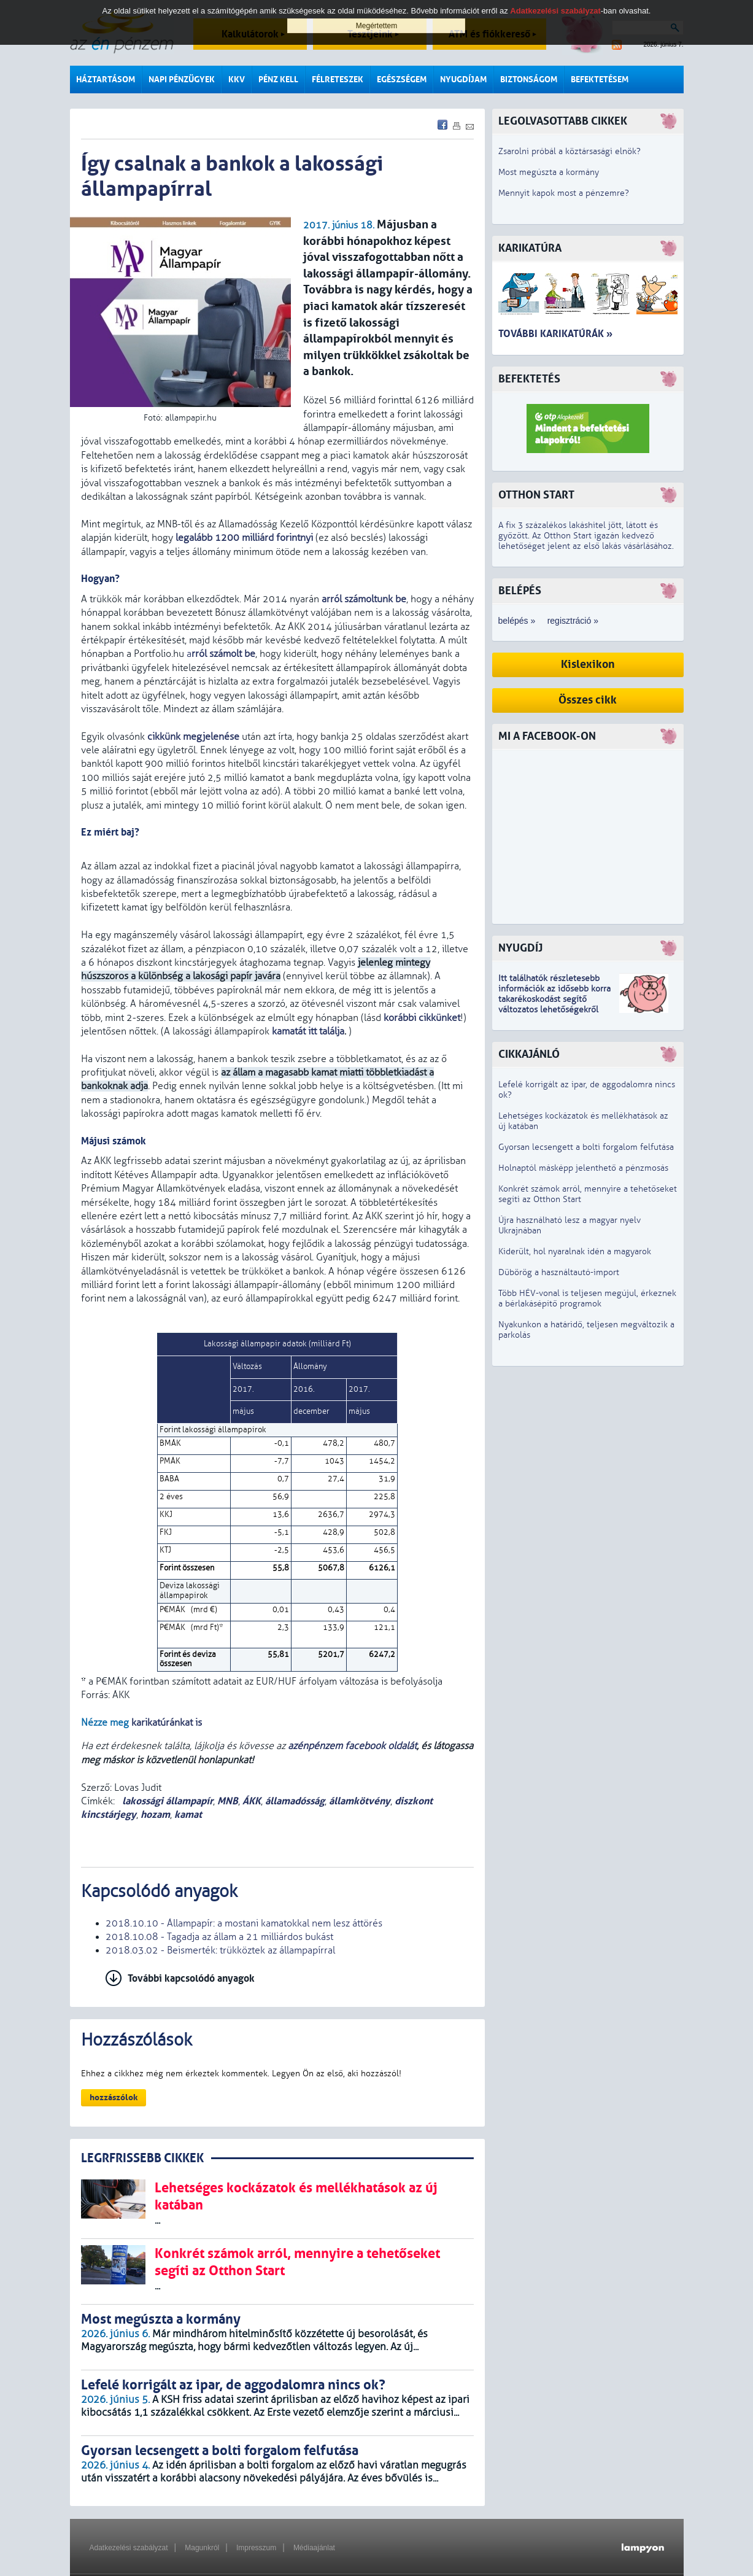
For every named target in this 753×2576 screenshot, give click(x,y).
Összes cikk (587, 700)
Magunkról (202, 2547)
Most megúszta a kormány (548, 172)
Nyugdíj (520, 948)
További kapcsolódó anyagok (191, 1978)
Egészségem (402, 79)
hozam (155, 1814)
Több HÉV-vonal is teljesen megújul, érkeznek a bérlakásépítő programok (587, 1298)
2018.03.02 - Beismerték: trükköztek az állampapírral (220, 1950)
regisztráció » (572, 621)
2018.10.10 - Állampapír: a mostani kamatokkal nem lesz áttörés (244, 1923)
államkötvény (359, 1801)
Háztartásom (105, 79)
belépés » (517, 621)
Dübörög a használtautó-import (558, 1272)
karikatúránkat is (166, 1722)
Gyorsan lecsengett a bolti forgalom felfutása (586, 1147)
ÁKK (251, 1801)
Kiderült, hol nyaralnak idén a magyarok (574, 1251)
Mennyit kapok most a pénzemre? (563, 193)
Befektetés (529, 379)
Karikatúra (530, 248)
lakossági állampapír (166, 1801)
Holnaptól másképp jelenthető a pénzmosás (583, 1168)
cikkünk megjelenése (193, 736)
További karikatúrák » (555, 333)
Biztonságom (528, 79)
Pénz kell (278, 79)
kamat (188, 1814)
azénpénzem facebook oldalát (352, 1746)
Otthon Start (536, 495)
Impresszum (256, 2547)
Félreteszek (337, 79)
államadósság (295, 1801)
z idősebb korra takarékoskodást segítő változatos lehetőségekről (554, 999)
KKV (236, 79)
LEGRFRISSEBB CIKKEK (142, 2158)
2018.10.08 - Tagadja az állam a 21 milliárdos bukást (219, 1936)
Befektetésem (599, 79)
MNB (227, 1801)
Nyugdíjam (463, 79)
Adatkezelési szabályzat (129, 2547)
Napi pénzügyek (182, 79)
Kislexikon (588, 664)
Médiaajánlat (314, 2547)
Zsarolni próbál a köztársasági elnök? (569, 151)
